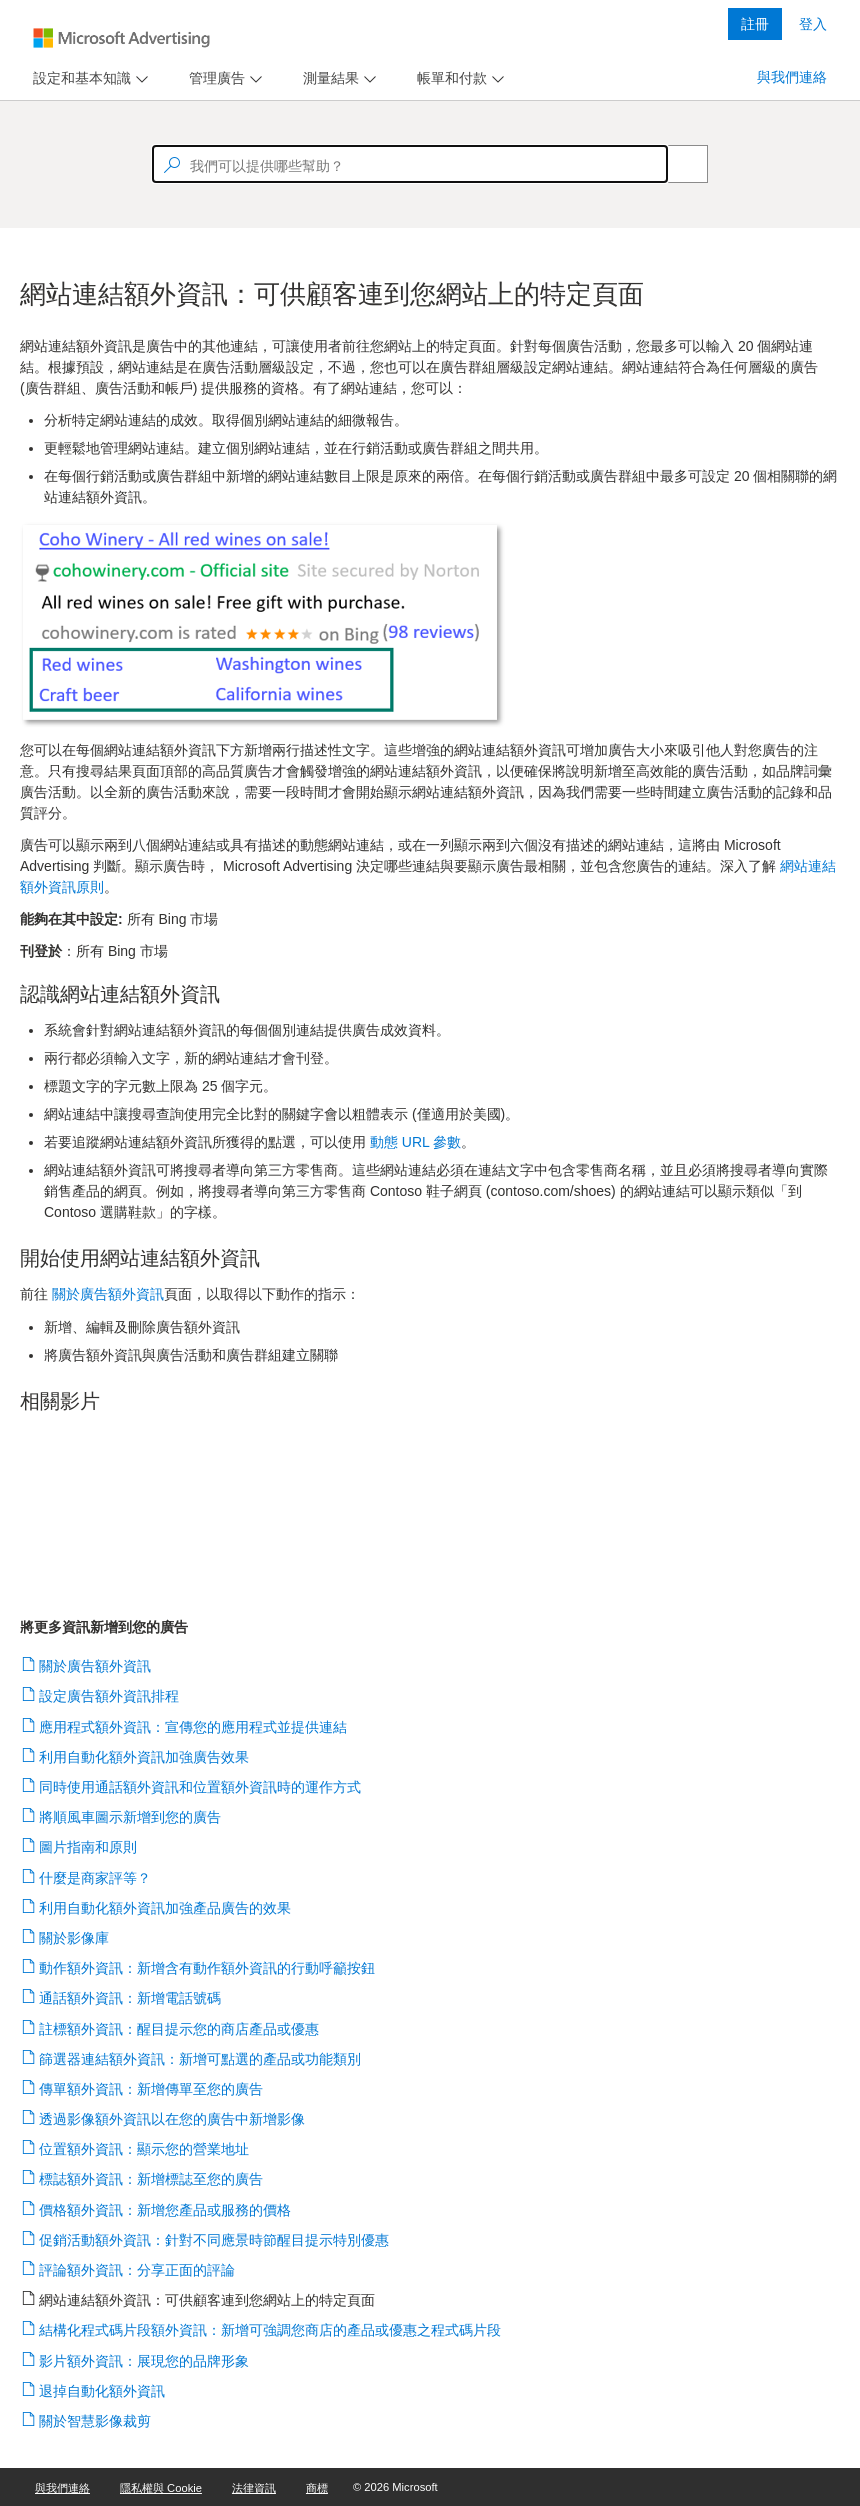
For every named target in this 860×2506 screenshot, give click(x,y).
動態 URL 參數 (415, 1142)
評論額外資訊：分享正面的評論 (137, 2270)
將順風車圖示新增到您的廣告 (130, 1817)
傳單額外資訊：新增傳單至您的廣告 (151, 2089)
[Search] (677, 164)
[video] (430, 1505)
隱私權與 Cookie (161, 2488)
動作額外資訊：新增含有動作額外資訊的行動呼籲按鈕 (207, 1968)
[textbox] (410, 164)
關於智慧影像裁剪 (95, 2421)
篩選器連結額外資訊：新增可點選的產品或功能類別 (200, 2059)
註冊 (755, 24)
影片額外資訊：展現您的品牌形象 (144, 2361)
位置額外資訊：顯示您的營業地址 (144, 2149)
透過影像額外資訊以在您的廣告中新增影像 (172, 2119)
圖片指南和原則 (88, 1847)
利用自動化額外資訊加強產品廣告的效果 (165, 1908)
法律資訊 (254, 2488)
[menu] (88, 78)
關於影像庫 (74, 1938)
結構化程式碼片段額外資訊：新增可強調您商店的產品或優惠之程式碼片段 (270, 2330)
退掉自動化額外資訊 (102, 2391)
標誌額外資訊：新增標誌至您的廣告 (151, 2179)
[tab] (78, 78)
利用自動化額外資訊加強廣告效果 (144, 1757)
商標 (317, 2488)
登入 (813, 24)
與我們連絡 (792, 77)
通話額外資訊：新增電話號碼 (130, 1998)
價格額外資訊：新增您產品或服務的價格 (165, 2210)
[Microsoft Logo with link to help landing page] (121, 38)
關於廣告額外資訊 (95, 1666)
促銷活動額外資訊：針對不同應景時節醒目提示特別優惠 (214, 2240)
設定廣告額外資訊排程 (109, 1696)
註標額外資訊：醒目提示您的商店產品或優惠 (179, 2029)
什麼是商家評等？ (95, 1878)
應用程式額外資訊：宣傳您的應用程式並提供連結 (193, 1727)
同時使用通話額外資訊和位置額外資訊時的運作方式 (200, 1787)
